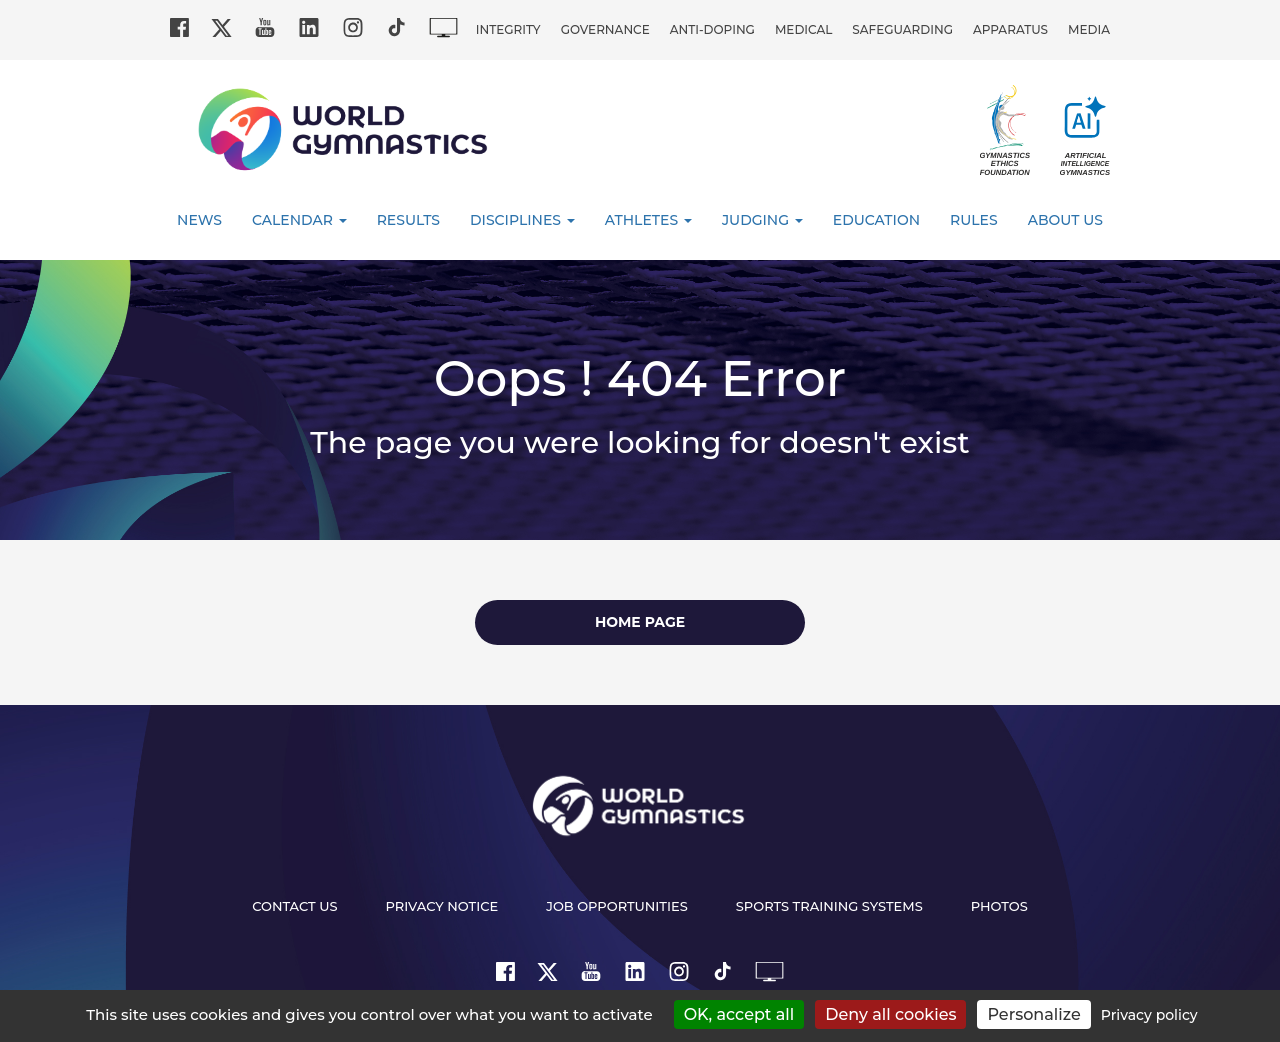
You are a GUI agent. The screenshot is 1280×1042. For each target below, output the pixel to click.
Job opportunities (617, 906)
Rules (974, 220)
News (199, 220)
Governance (605, 29)
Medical (803, 29)
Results (408, 220)
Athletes (648, 220)
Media (1089, 29)
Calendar (299, 220)
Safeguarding (902, 29)
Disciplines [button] (522, 220)
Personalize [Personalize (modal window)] (1033, 1014)
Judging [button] (762, 220)
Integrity (508, 29)
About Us (1065, 220)
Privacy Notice (442, 906)
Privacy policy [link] (1149, 1015)
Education (876, 220)
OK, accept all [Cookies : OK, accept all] (739, 1014)
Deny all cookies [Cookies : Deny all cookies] (890, 1014)
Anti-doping (712, 29)
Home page (640, 622)
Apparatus (1010, 29)
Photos (999, 906)
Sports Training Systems (829, 906)
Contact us (294, 906)
